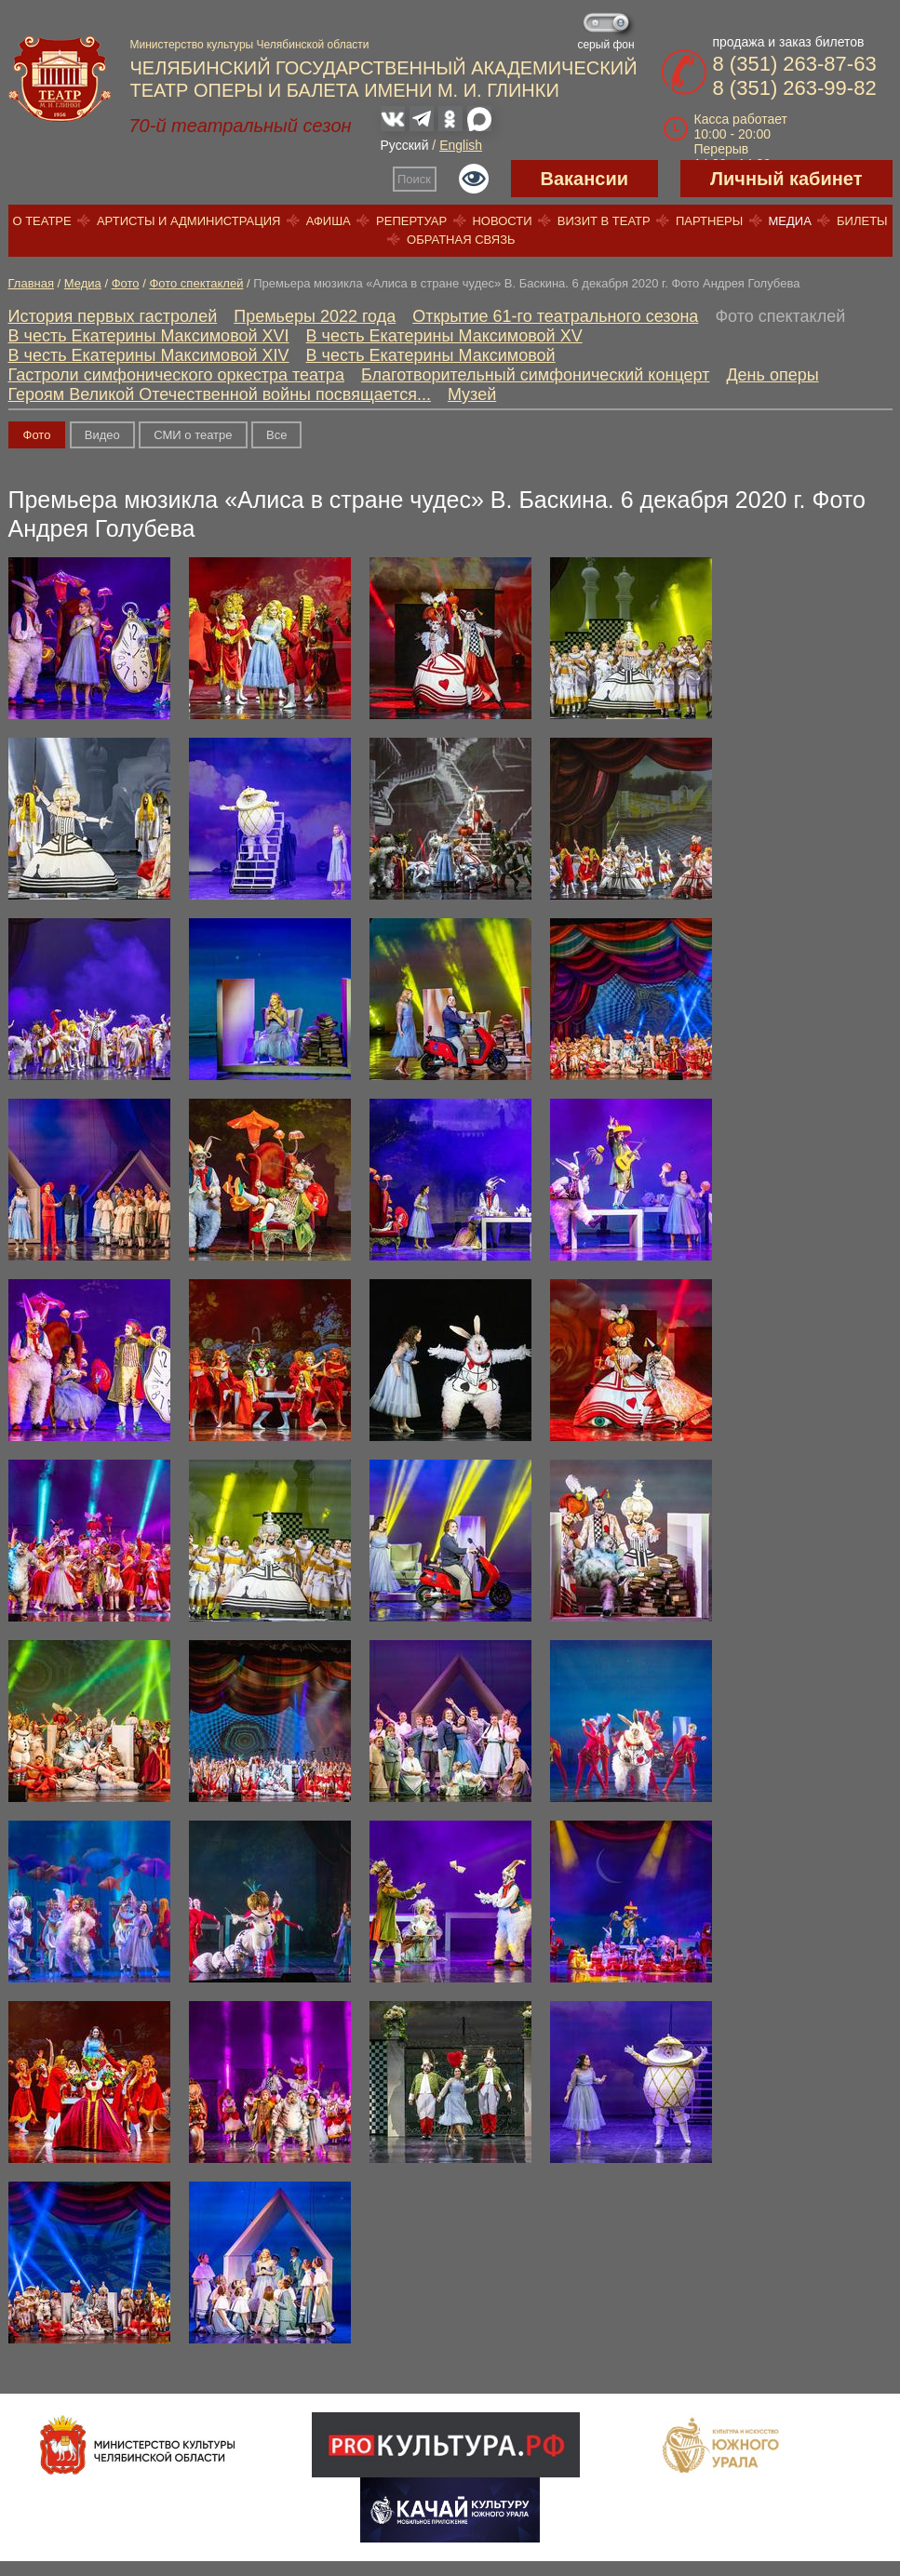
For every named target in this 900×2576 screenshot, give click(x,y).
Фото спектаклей (196, 283)
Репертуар (411, 221)
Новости (501, 221)
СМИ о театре (193, 435)
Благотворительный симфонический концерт (535, 375)
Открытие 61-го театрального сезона (555, 316)
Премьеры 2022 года (315, 316)
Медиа (789, 221)
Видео (102, 435)
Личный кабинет (786, 178)
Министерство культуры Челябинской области (249, 44)
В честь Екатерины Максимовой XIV (148, 355)
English (460, 145)
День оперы (772, 375)
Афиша (328, 221)
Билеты (862, 221)
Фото (126, 283)
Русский (405, 145)
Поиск (414, 179)
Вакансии (585, 178)
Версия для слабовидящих (474, 179)
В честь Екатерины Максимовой (431, 355)
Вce (276, 435)
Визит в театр (604, 221)
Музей (472, 394)
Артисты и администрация (189, 221)
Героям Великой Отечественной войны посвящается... (219, 394)
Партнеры (709, 221)
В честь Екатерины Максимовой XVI (148, 336)
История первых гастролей (113, 316)
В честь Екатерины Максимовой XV (444, 336)
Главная (31, 283)
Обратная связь (461, 240)
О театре (41, 221)
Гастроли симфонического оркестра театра (176, 375)
